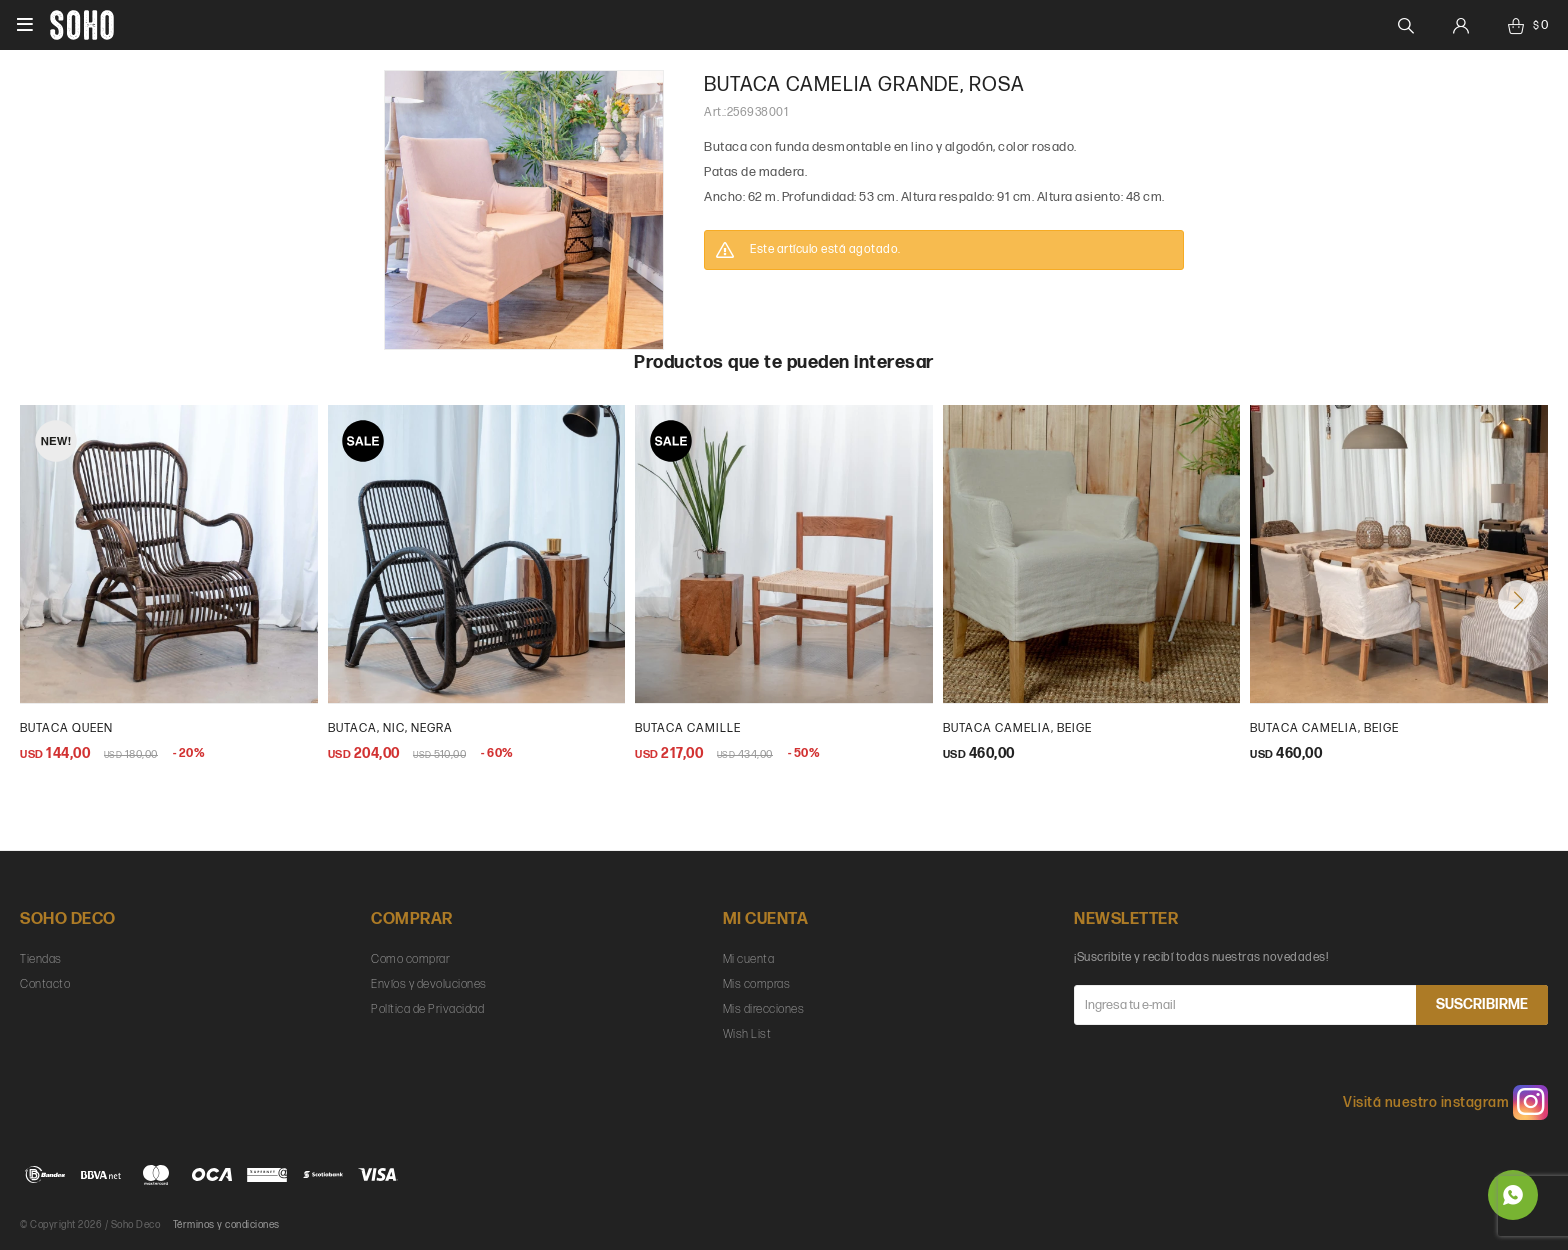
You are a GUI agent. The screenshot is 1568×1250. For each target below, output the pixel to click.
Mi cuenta (749, 959)
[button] (1518, 600)
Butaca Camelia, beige (1324, 728)
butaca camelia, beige (1017, 728)
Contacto (45, 984)
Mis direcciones (764, 1009)
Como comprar (410, 959)
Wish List (747, 1034)
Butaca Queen (66, 728)
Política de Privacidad (427, 1009)
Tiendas (41, 959)
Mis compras (757, 984)
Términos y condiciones (226, 1225)
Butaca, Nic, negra (390, 728)
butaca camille (688, 728)
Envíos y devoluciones (429, 984)
